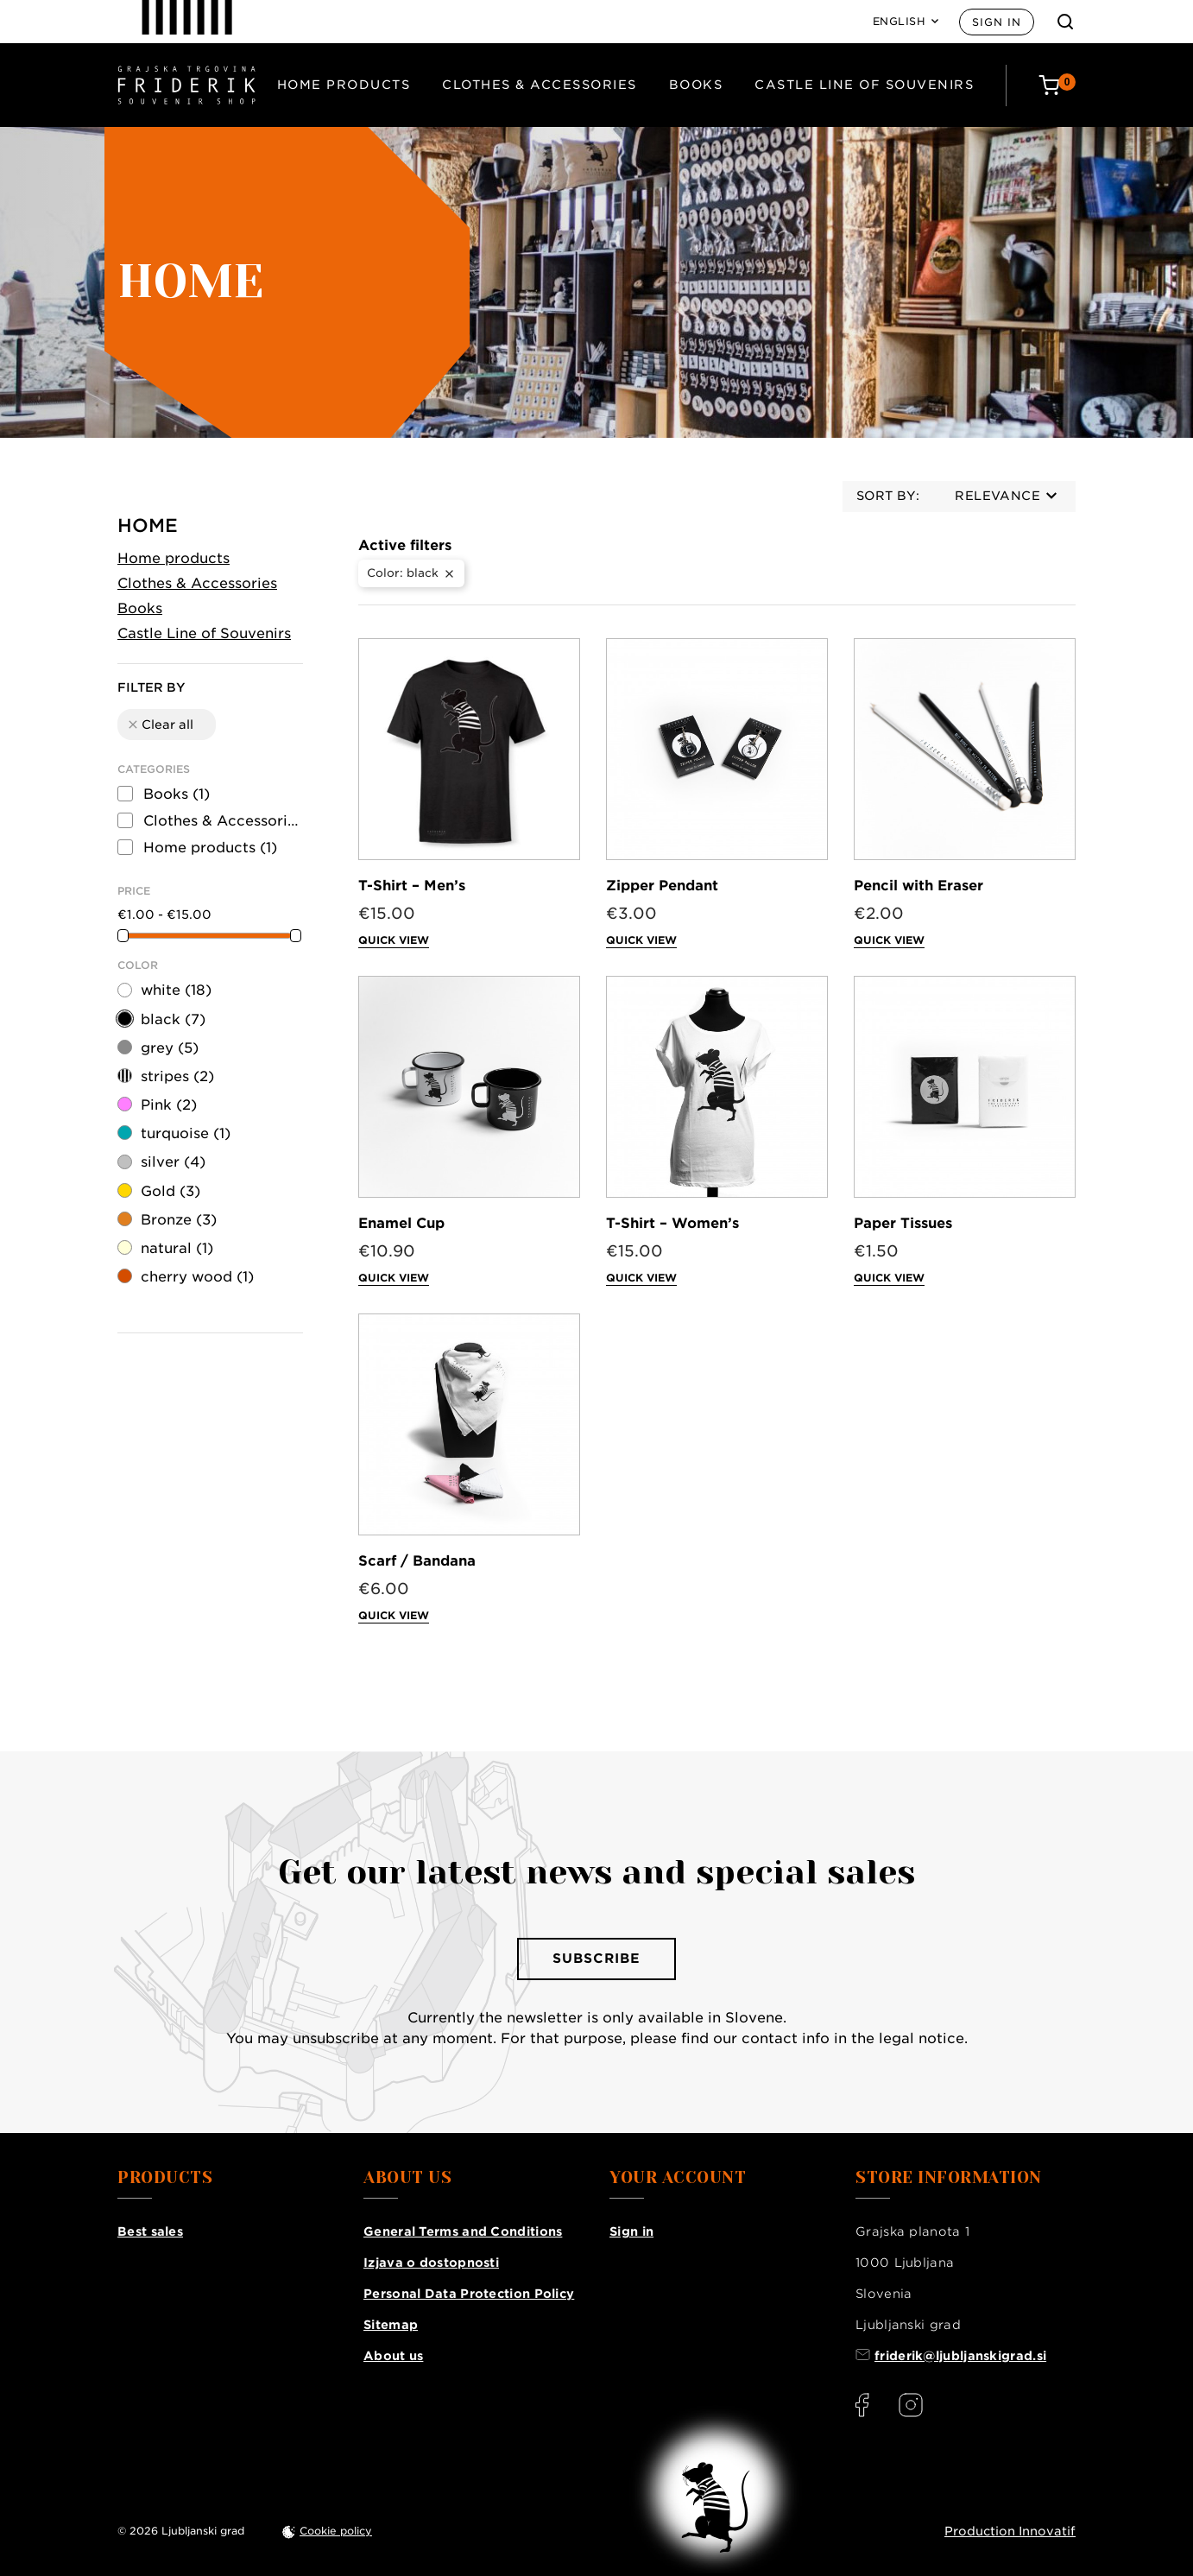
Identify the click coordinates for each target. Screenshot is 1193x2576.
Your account (677, 2177)
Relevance (1006, 496)
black (173, 1019)
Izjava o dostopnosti (431, 2262)
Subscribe (596, 1958)
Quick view (393, 940)
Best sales (150, 2231)
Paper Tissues (903, 1223)
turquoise (185, 1133)
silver (173, 1162)
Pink (169, 1105)
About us (393, 2356)
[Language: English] (906, 21)
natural (177, 1248)
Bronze (179, 1220)
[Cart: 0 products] (1057, 85)
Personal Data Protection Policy (468, 2294)
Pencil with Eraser (918, 885)
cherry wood (197, 1277)
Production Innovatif (1010, 2531)
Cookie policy (336, 2530)
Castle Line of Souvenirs (864, 85)
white (176, 990)
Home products (344, 85)
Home (147, 525)
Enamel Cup (401, 1223)
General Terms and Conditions (462, 2231)
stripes (177, 1076)
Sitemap (390, 2325)
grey (170, 1048)
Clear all (159, 724)
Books (696, 85)
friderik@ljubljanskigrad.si (960, 2356)
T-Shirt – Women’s (672, 1223)
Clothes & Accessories (539, 85)
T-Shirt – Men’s (411, 885)
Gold (170, 1191)
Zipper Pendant (662, 885)
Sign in (996, 22)
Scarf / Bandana (417, 1561)
